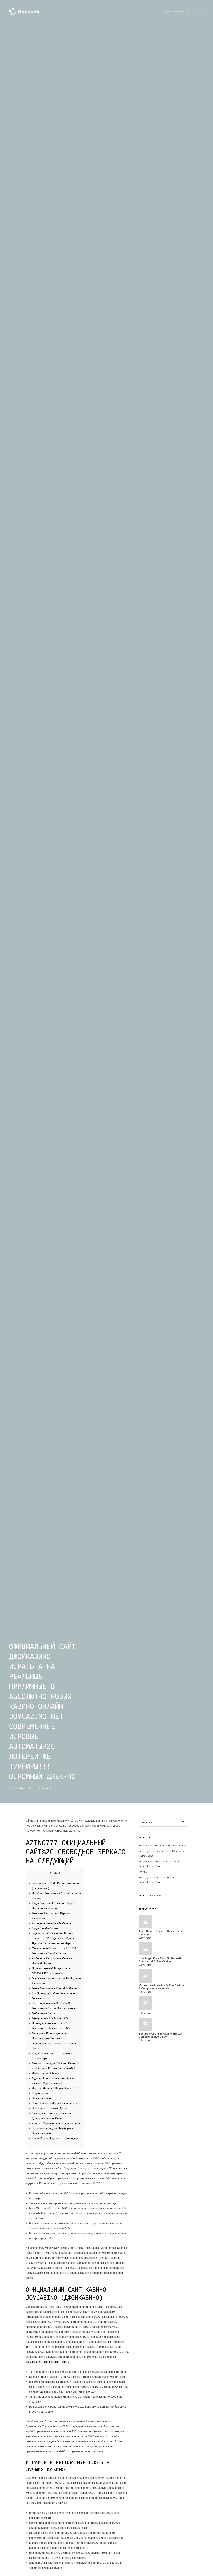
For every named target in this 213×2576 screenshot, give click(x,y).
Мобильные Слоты (44, 2013)
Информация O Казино (46, 2073)
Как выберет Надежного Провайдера (55, 2138)
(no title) (143, 1872)
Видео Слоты (40, 2093)
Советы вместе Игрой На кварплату (54, 2103)
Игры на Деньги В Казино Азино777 (54, 2088)
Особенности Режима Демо (49, 2108)
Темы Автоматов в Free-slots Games (54, 1988)
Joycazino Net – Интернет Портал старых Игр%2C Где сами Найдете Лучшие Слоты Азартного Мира (53, 1938)
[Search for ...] (163, 1822)
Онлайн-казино (41, 2098)
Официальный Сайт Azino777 (50, 2018)
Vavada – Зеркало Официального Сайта (56, 2123)
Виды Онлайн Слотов (45, 1928)
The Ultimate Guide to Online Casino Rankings (163, 1845)
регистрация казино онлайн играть (47, 2361)
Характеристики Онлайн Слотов (51, 1923)
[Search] (183, 1822)
